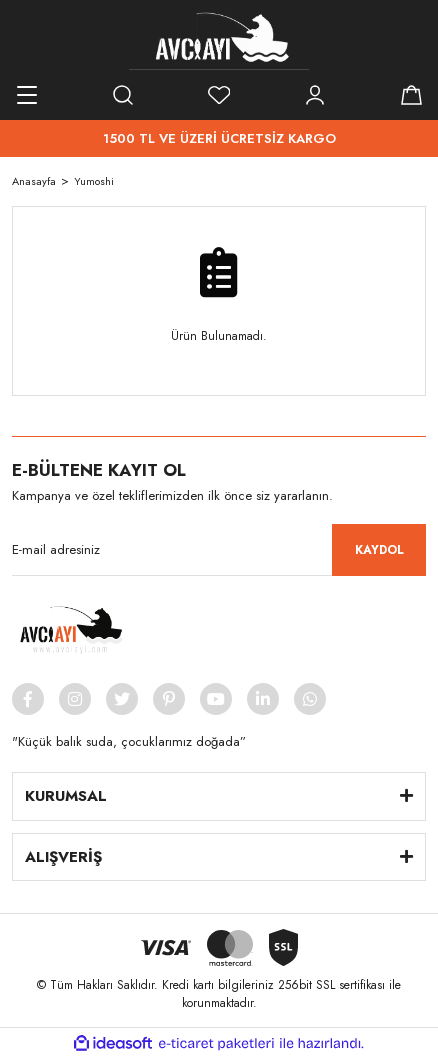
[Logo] (219, 40)
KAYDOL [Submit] (379, 550)
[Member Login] (315, 95)
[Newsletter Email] (219, 550)
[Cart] (411, 95)
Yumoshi (94, 181)
